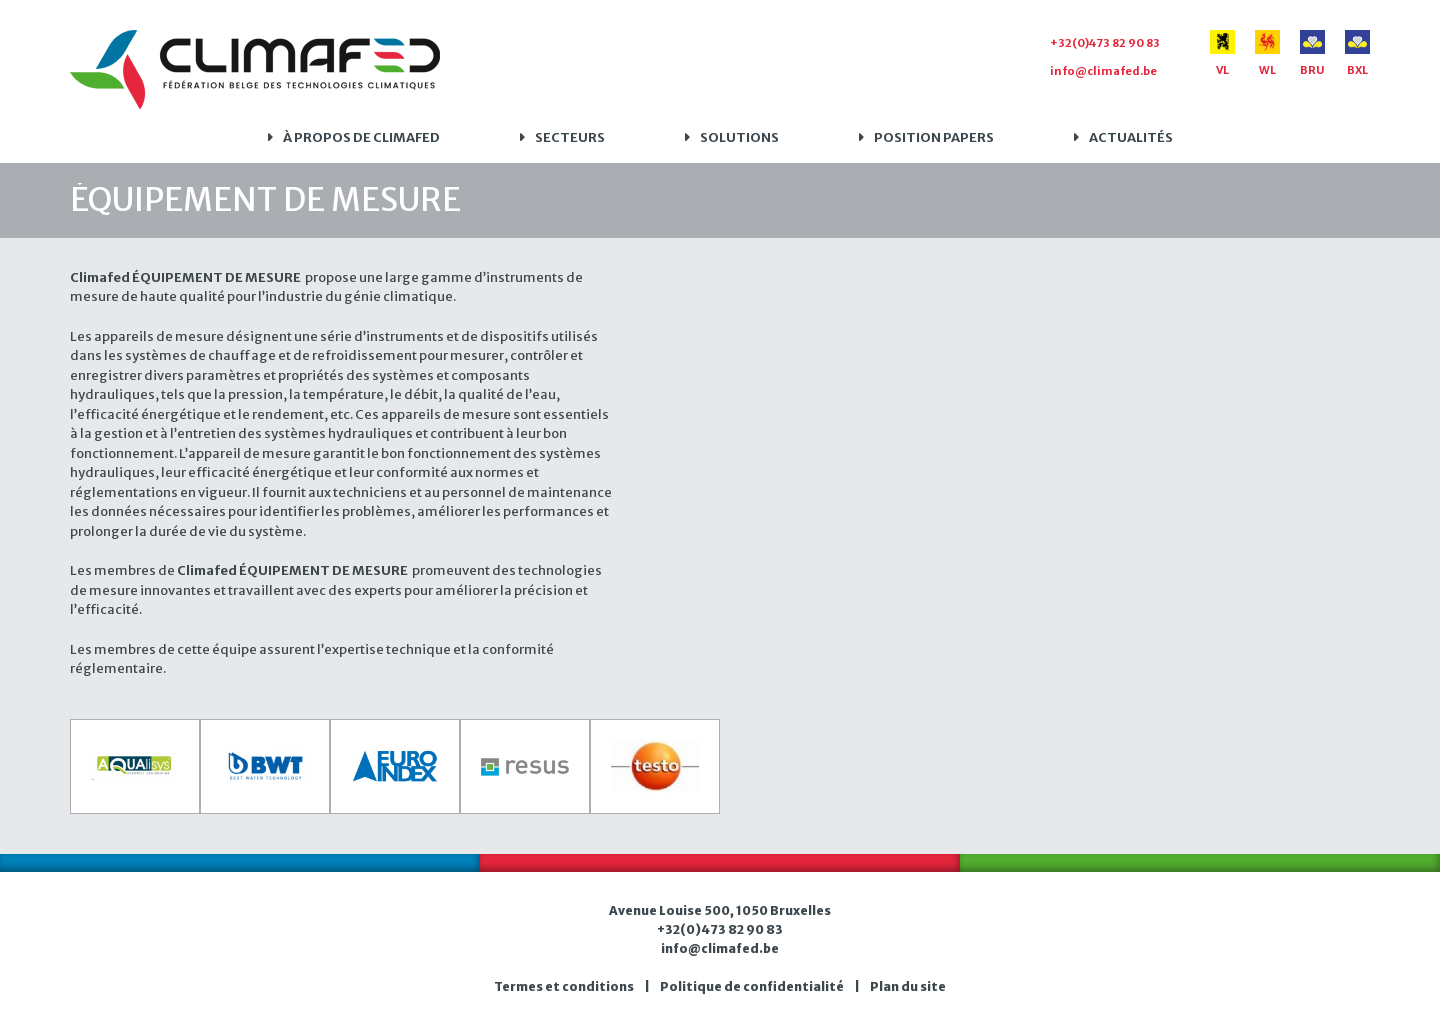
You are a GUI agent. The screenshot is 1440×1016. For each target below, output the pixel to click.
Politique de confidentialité (752, 986)
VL (1222, 53)
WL (1267, 53)
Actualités (1131, 137)
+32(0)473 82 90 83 (1105, 43)
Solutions (739, 137)
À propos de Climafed (361, 137)
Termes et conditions (564, 986)
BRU (1312, 53)
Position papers (934, 137)
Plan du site (908, 986)
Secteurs (570, 137)
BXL (1357, 53)
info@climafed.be (1103, 71)
